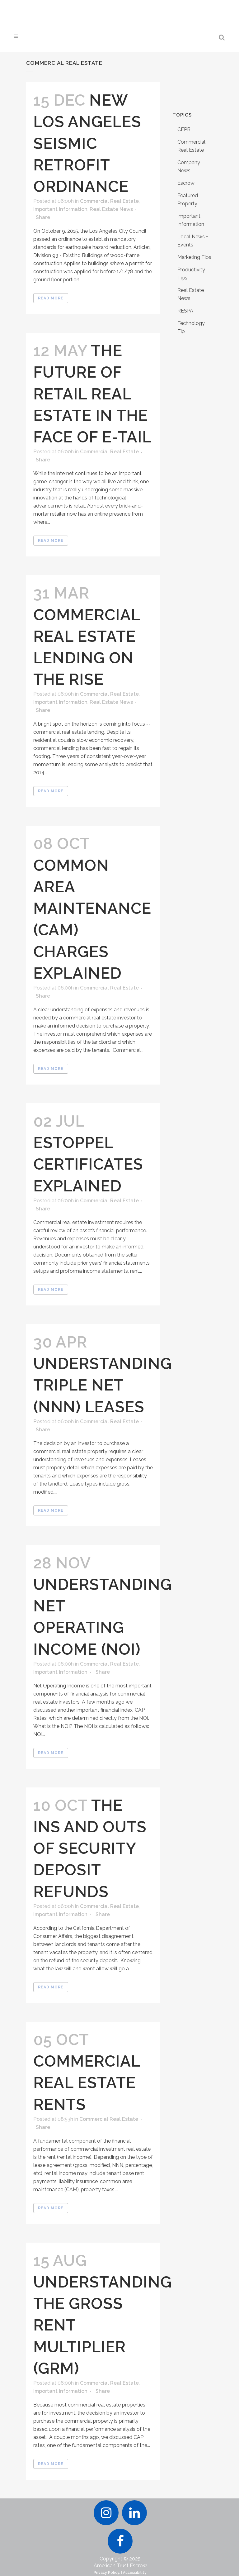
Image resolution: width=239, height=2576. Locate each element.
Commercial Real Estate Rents (86, 2082)
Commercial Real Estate (109, 201)
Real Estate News (111, 209)
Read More (50, 298)
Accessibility (135, 2572)
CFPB (183, 129)
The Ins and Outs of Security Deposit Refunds (90, 1848)
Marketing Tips (194, 257)
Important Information (60, 209)
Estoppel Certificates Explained (88, 1164)
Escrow (185, 183)
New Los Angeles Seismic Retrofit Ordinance (87, 143)
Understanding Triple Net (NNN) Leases (102, 1385)
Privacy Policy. (107, 2572)
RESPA (185, 311)
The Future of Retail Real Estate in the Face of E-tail (92, 393)
